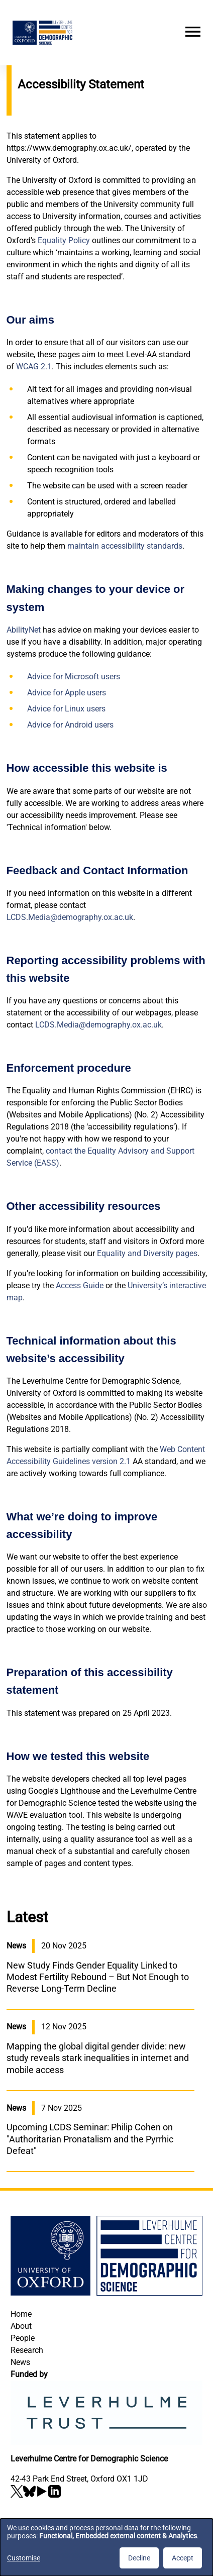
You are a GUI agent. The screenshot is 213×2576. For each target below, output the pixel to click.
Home (21, 2314)
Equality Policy (64, 240)
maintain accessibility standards (124, 546)
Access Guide (79, 1285)
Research (27, 2350)
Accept (182, 2558)
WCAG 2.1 (34, 366)
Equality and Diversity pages (147, 1253)
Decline (139, 2558)
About (21, 2326)
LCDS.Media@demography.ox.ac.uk (70, 917)
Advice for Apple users (66, 692)
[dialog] (106, 2547)
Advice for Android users (70, 725)
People (23, 2338)
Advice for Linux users (66, 708)
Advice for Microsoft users (73, 676)
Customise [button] (23, 2558)
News (20, 2362)
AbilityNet (24, 630)
